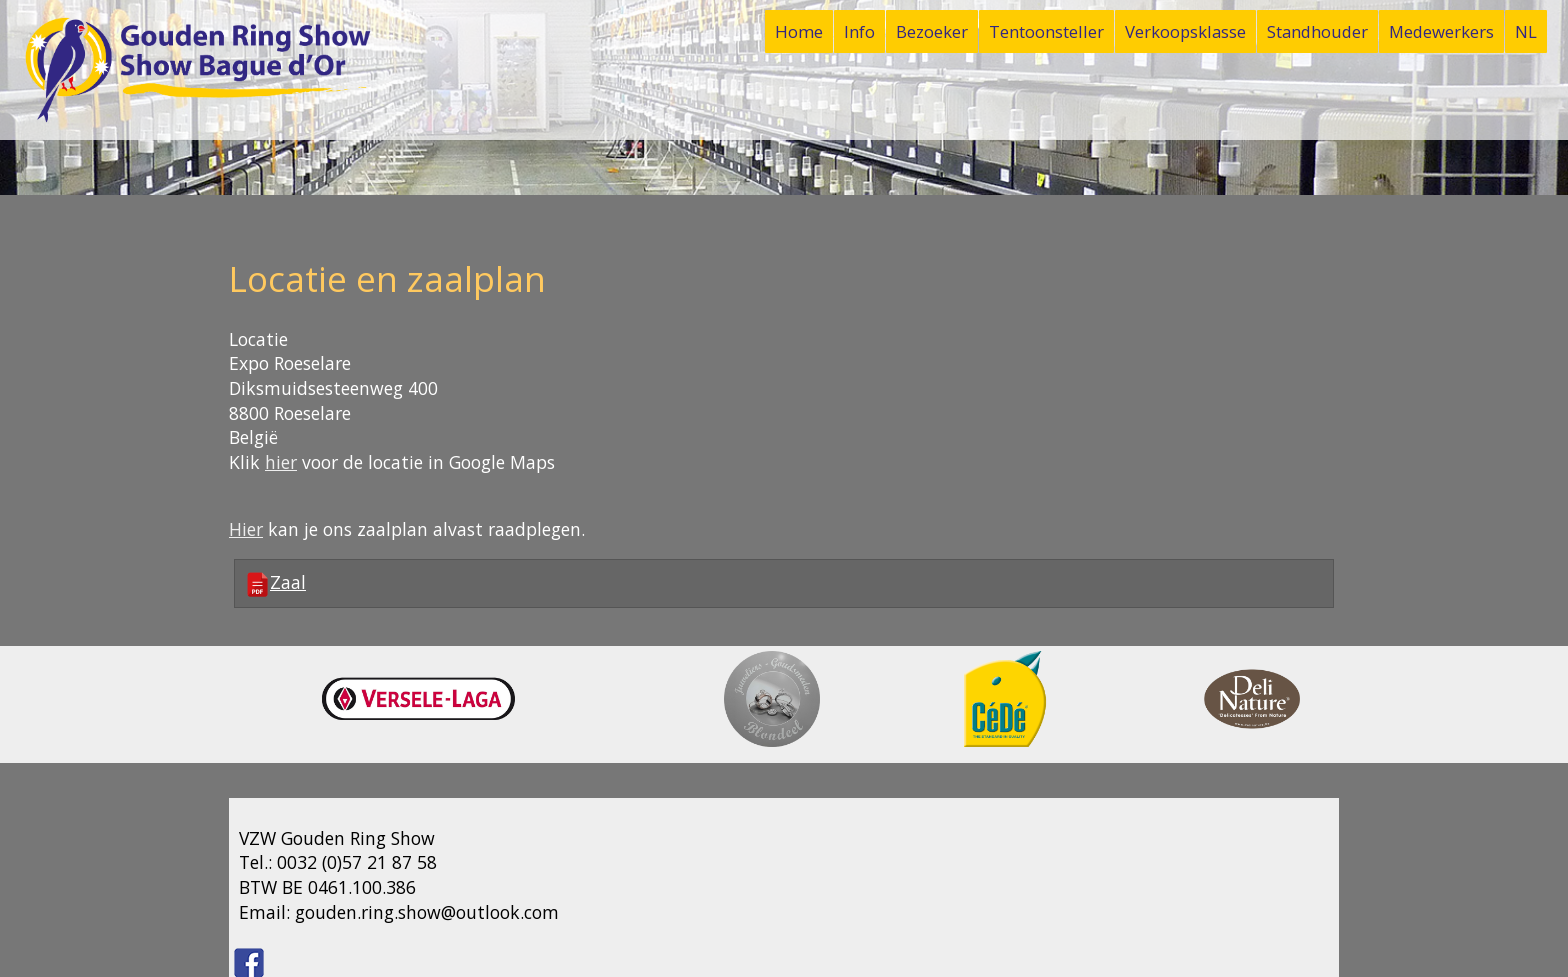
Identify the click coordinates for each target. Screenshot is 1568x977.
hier (281, 462)
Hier (246, 529)
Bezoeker (932, 31)
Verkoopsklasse (1185, 31)
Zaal (275, 583)
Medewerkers (1441, 31)
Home (799, 31)
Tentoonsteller (1046, 31)
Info (859, 31)
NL (1526, 31)
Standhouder (1317, 31)
